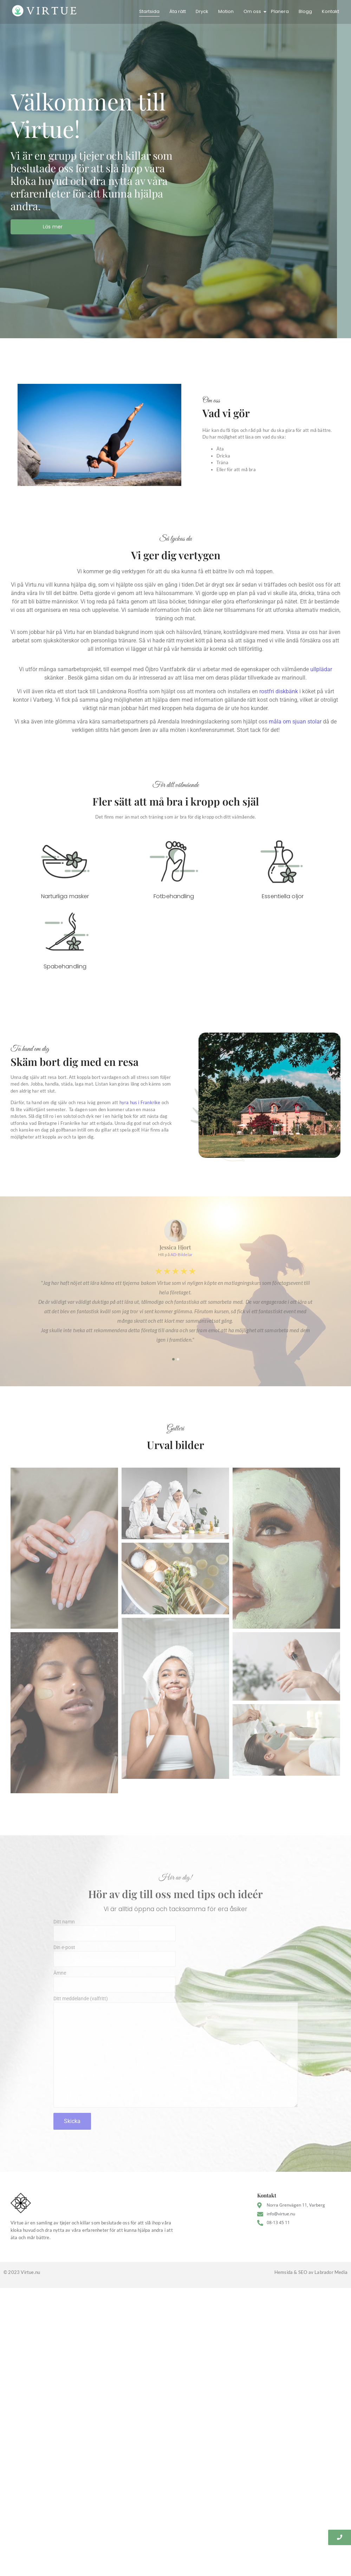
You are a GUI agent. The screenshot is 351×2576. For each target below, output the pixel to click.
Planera (280, 11)
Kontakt (330, 11)
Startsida (149, 11)
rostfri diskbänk (278, 691)
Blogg (305, 11)
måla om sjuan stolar (295, 721)
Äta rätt (177, 11)
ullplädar (321, 669)
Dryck (202, 11)
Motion (226, 11)
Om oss (252, 11)
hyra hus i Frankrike (140, 1102)
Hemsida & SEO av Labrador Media (310, 2280)
